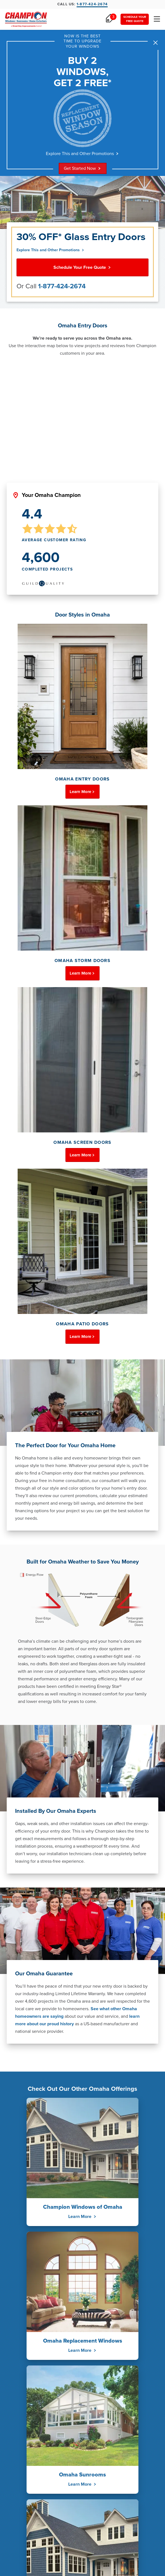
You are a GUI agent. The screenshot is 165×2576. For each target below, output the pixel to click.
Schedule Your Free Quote (82, 267)
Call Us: (82, 4)
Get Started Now (83, 168)
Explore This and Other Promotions (82, 153)
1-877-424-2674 (62, 286)
